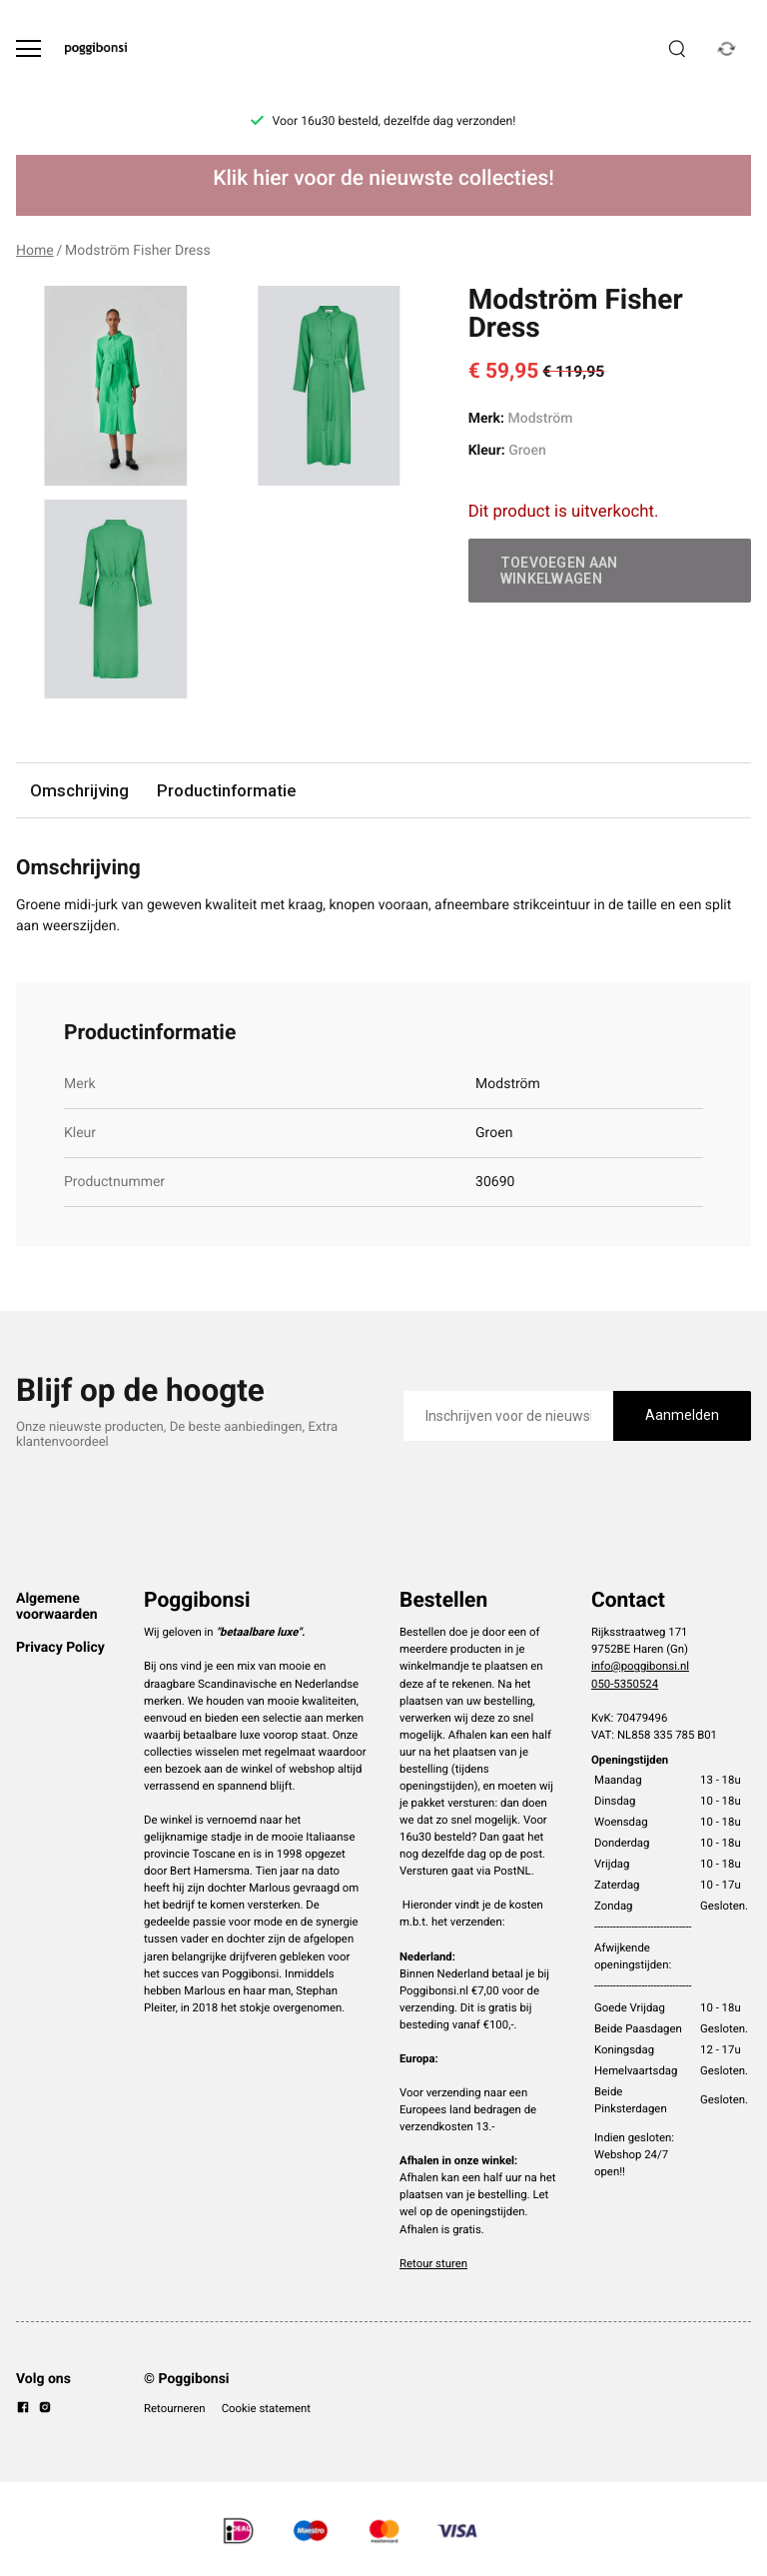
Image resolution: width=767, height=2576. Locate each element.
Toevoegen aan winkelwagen (559, 571)
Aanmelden (682, 1415)
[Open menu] (28, 48)
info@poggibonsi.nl (640, 1666)
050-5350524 (624, 1684)
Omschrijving (79, 790)
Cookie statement (266, 2408)
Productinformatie (226, 790)
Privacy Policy (60, 1648)
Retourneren (175, 2408)
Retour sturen (433, 2263)
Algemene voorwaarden (57, 1607)
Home (35, 251)
